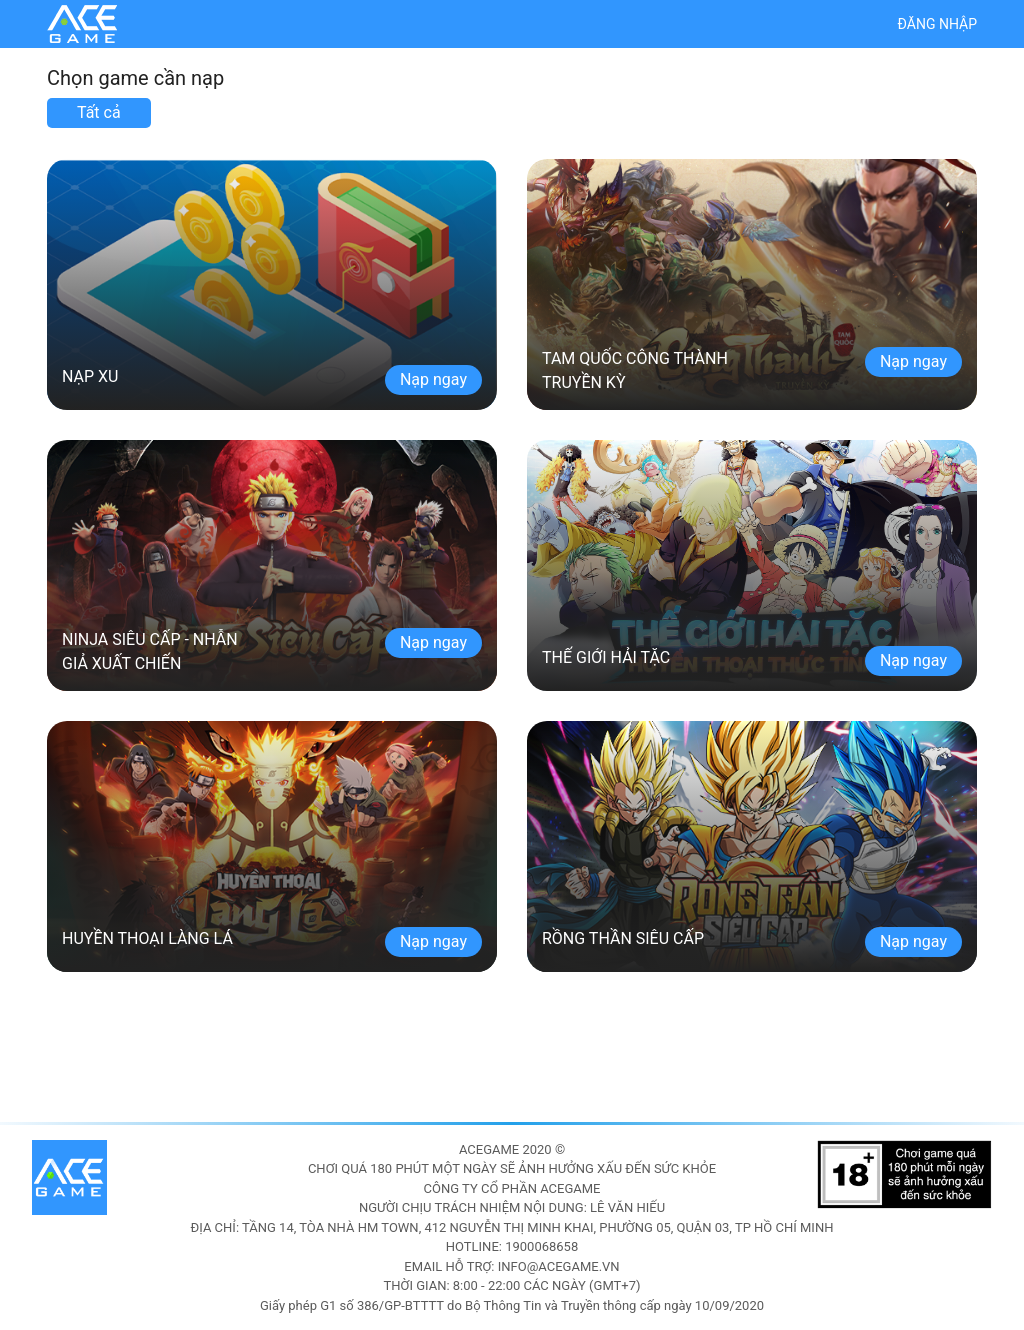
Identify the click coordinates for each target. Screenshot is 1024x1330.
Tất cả (99, 112)
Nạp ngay (433, 379)
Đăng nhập (937, 24)
